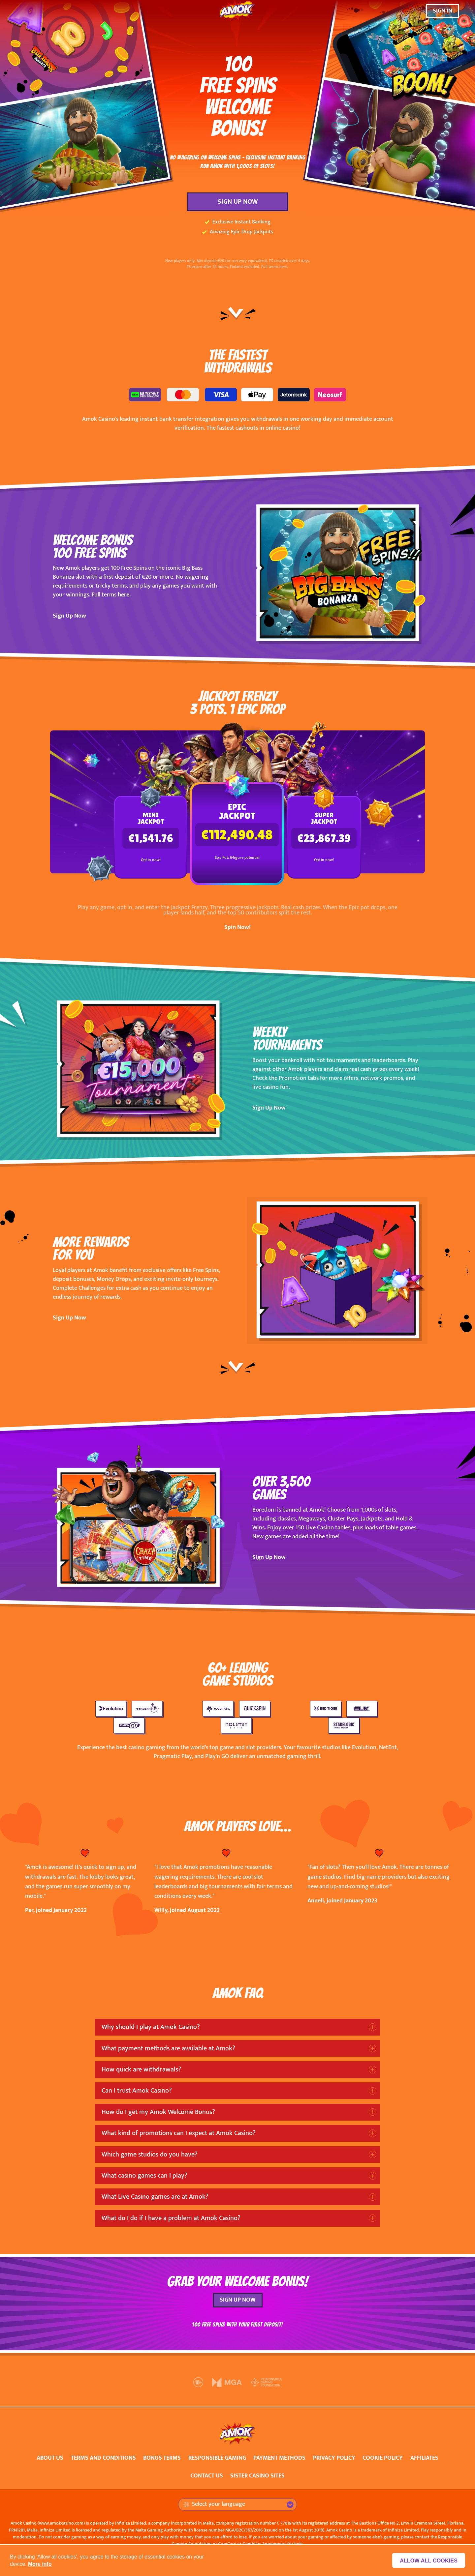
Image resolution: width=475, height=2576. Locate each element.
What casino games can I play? (144, 2175)
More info (40, 2564)
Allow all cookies (429, 2560)
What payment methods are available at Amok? (168, 2048)
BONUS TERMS (162, 2458)
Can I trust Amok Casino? (137, 2090)
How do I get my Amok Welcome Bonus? (158, 2112)
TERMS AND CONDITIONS (103, 2458)
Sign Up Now (69, 616)
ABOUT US (50, 2458)
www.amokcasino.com (61, 2523)
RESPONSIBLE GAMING (217, 2458)
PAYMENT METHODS (279, 2458)
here (283, 266)
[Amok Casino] (237, 11)
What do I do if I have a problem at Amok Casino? (171, 2218)
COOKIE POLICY (383, 2458)
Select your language (214, 2504)
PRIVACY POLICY (334, 2458)
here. (124, 595)
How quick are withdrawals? (141, 2069)
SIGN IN (442, 11)
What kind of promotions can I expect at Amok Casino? (179, 2133)
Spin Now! (237, 927)
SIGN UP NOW (238, 201)
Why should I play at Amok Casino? (151, 2027)
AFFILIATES (424, 2458)
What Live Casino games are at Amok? (155, 2196)
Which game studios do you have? (150, 2154)
